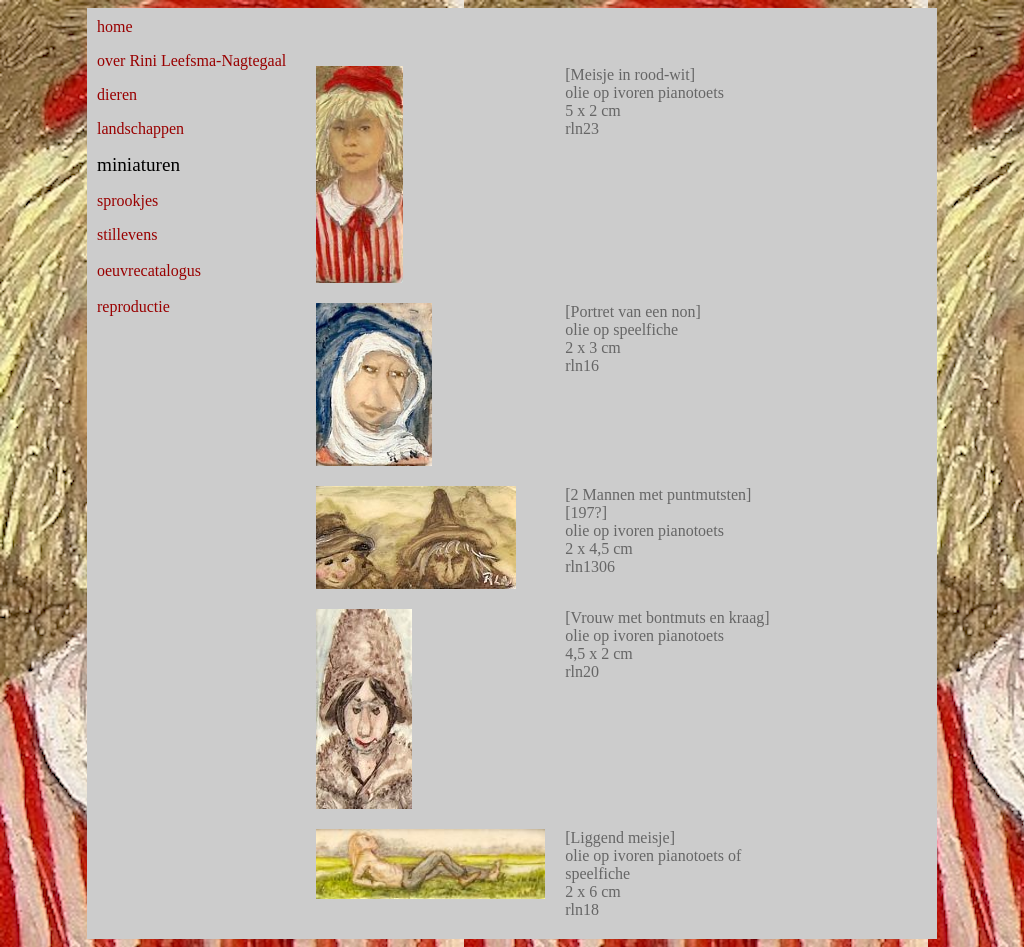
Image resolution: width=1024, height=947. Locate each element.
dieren (117, 94)
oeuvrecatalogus (149, 270)
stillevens (127, 234)
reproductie (133, 306)
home (115, 26)
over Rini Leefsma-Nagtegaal (191, 60)
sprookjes (127, 200)
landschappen (140, 128)
